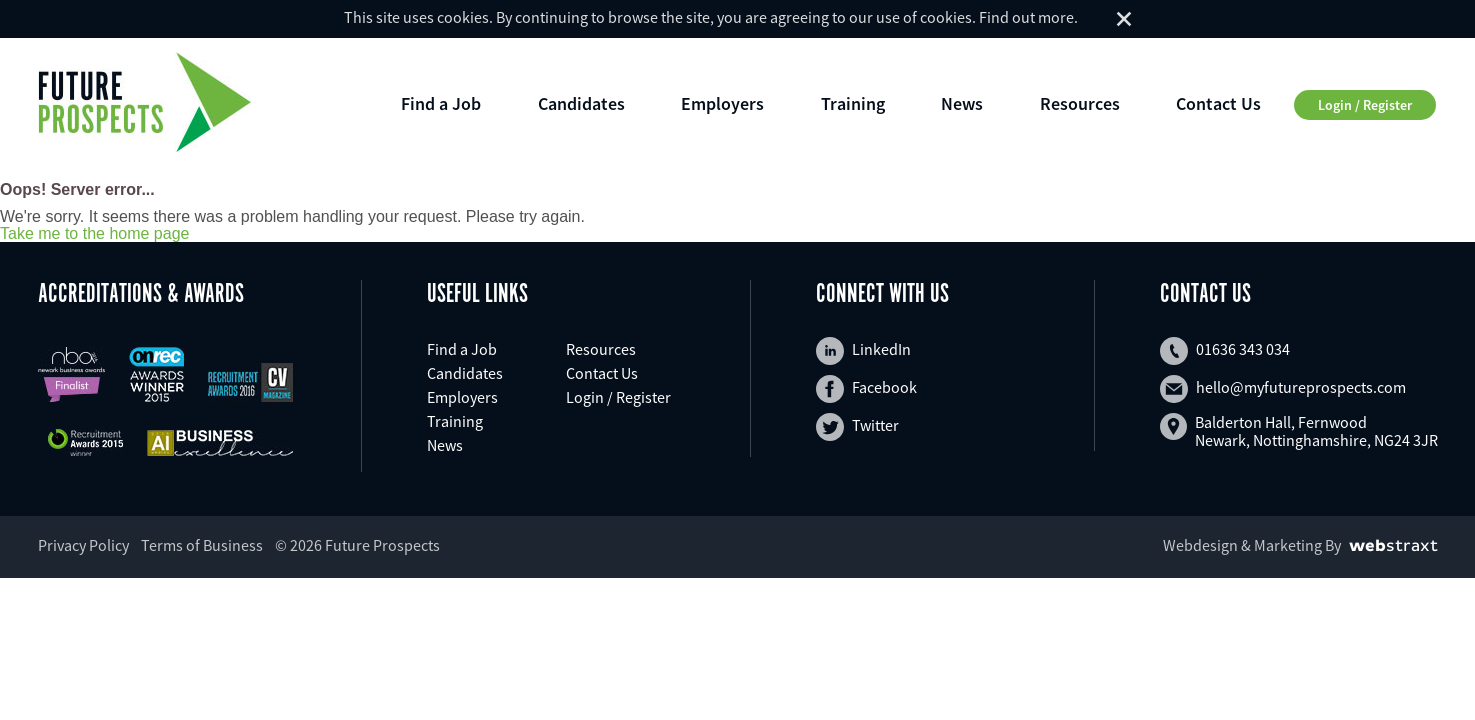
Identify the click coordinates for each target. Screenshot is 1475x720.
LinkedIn (863, 351)
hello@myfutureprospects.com (1283, 389)
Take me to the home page (94, 234)
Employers (722, 103)
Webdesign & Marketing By (1252, 545)
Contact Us (1218, 103)
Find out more (1026, 17)
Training (853, 103)
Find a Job (441, 103)
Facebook (866, 389)
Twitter (857, 427)
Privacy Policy (83, 545)
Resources (1080, 103)
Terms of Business (202, 545)
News (962, 103)
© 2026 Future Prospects (357, 545)
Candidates (581, 103)
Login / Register (1365, 105)
